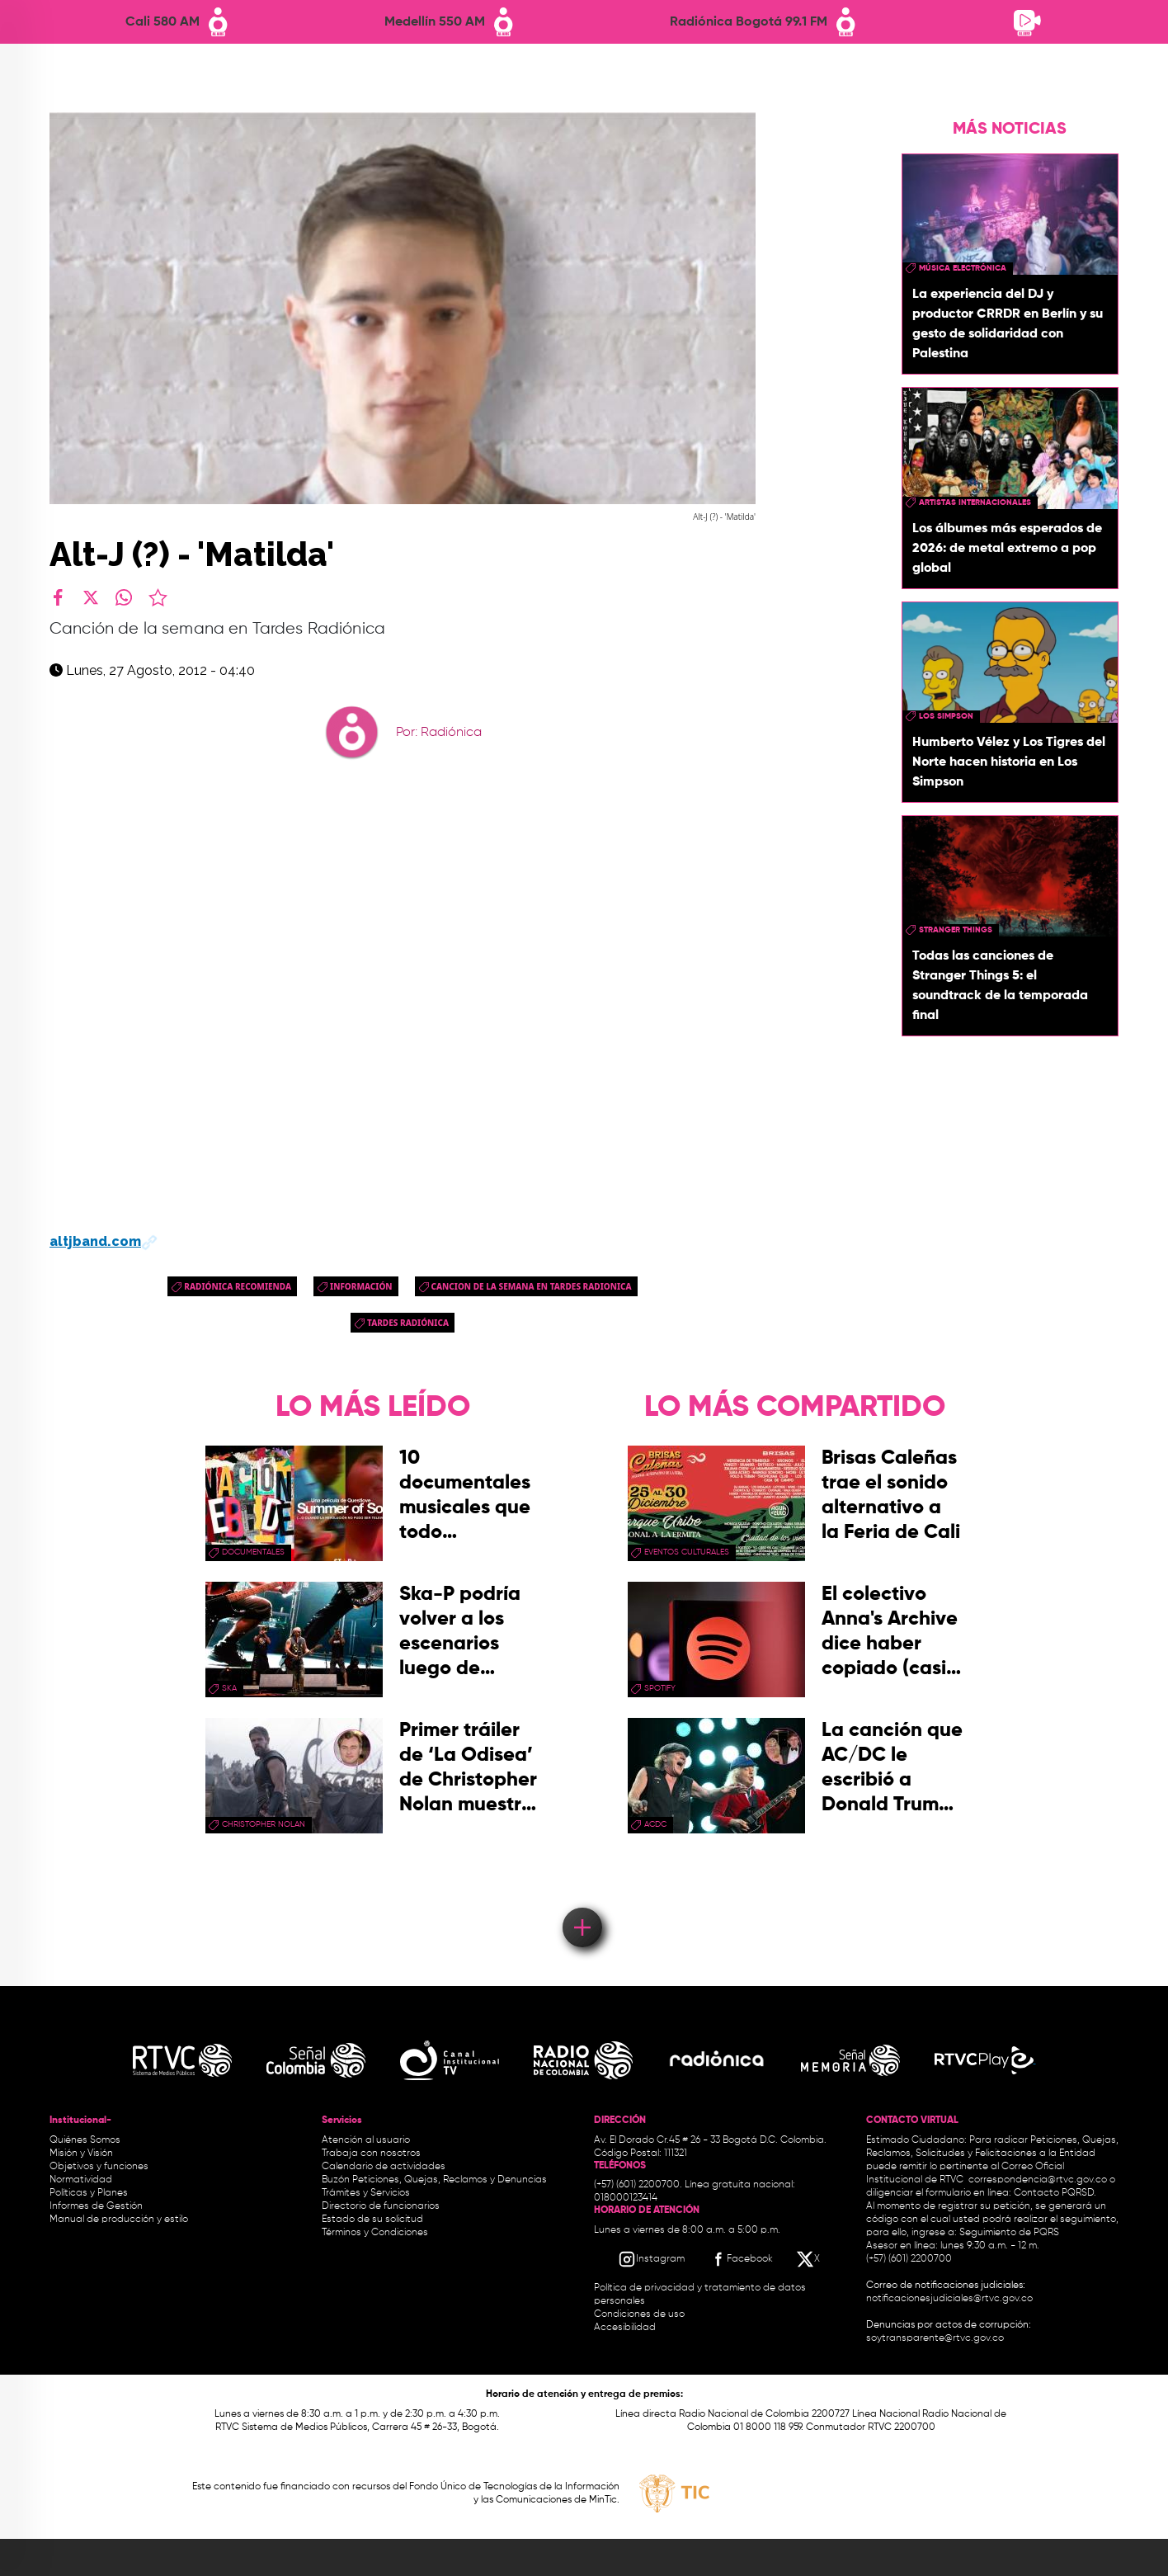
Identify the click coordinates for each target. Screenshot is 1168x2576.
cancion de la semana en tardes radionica (531, 1286)
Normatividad (80, 2180)
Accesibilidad (626, 2328)
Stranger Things (955, 930)
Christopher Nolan (263, 1824)
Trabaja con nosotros (371, 2153)
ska (229, 1688)
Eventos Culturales (686, 1552)
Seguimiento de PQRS (1009, 2233)
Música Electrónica (962, 268)
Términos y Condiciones (375, 2233)
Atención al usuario (366, 2140)
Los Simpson (946, 716)
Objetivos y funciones (98, 2167)
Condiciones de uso (639, 2314)
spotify (660, 1688)
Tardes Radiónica (408, 1322)
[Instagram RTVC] (651, 2259)
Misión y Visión (81, 2153)
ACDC (655, 1824)
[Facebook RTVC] (741, 2259)
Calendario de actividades (383, 2167)
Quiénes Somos (84, 2140)
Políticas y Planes (88, 2193)
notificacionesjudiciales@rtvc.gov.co (949, 2299)
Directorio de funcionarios (381, 2206)
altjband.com (103, 1241)
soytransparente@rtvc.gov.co (935, 2338)
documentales (253, 1552)
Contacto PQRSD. (1055, 2193)
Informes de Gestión (96, 2206)
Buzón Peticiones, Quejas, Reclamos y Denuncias (434, 2180)
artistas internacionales (975, 502)
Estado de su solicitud (372, 2220)
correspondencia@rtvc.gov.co (1037, 2180)
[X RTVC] (809, 2259)
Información (361, 1286)
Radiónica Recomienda (237, 1286)
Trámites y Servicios (366, 2193)
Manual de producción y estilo (118, 2220)
